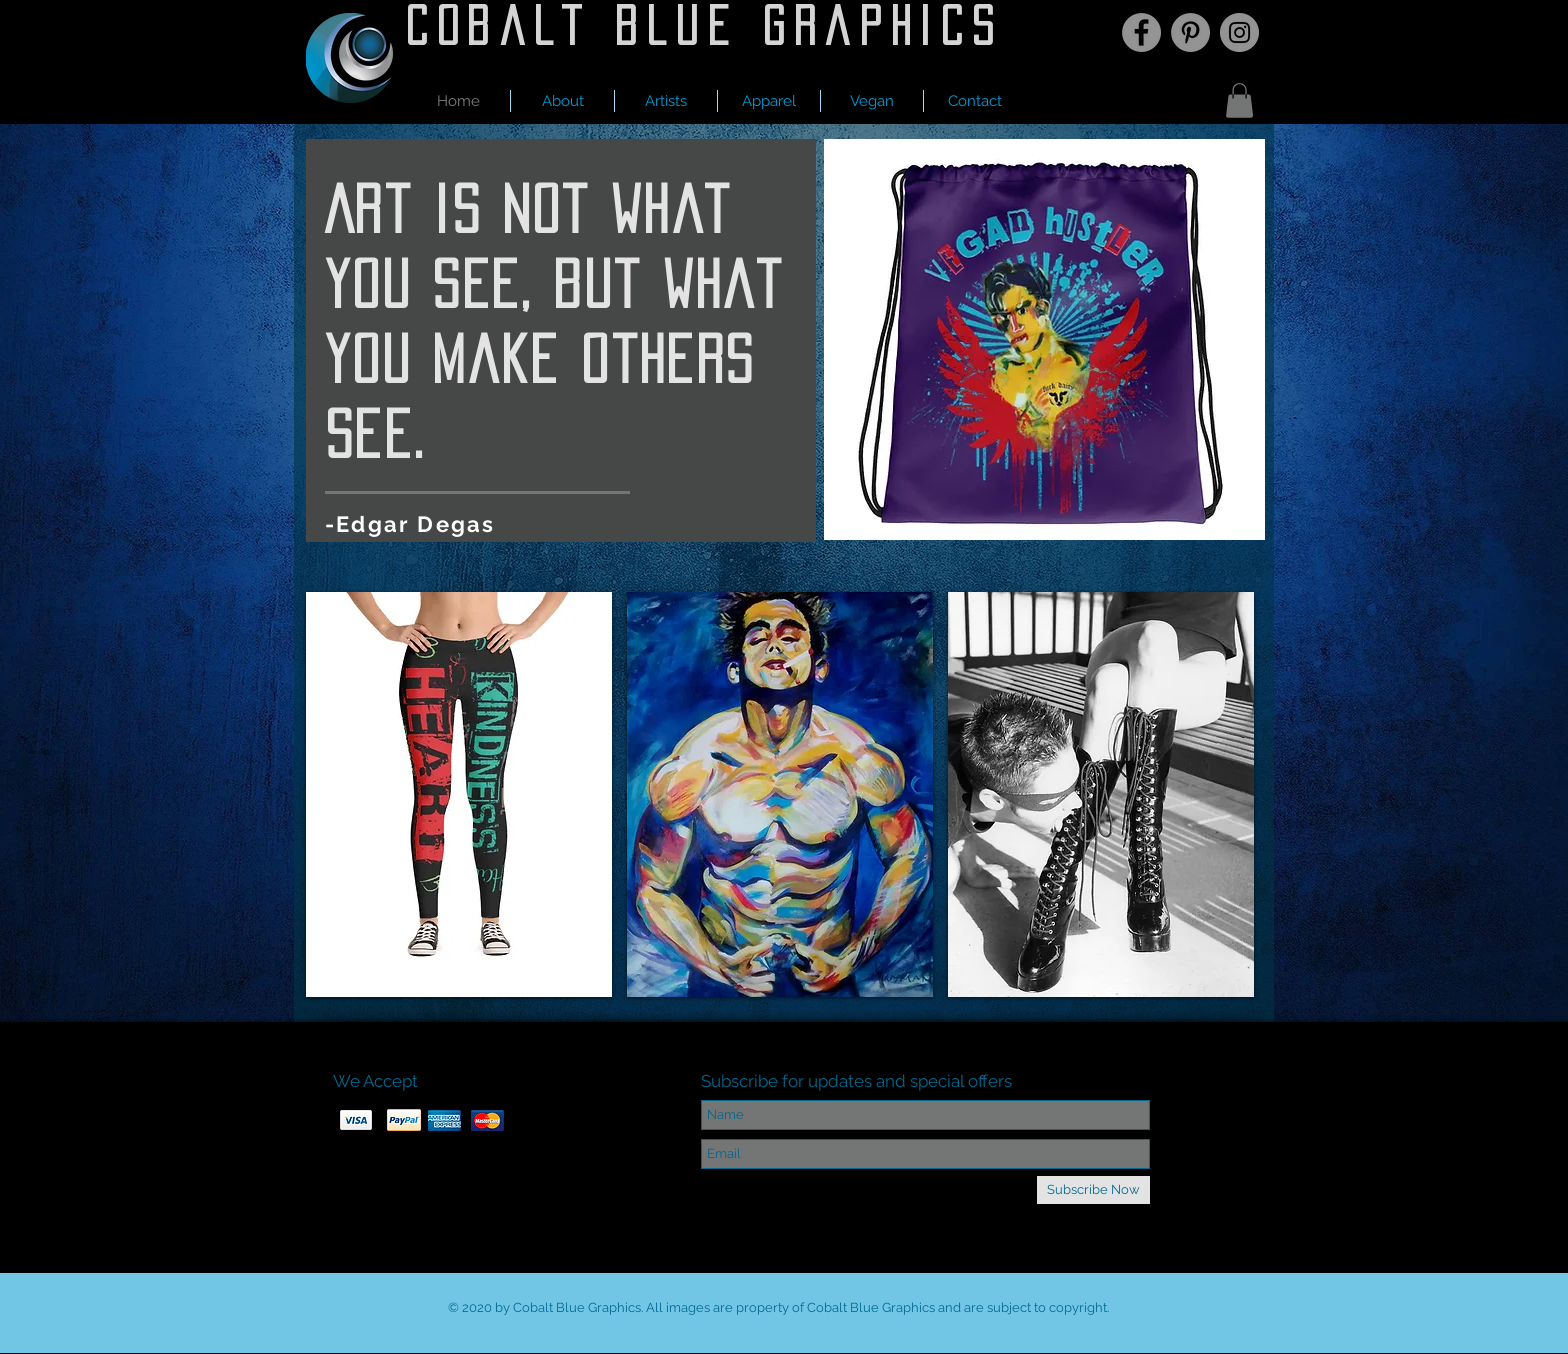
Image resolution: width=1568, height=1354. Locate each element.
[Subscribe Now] (1093, 1190)
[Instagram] (1239, 32)
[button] (666, 101)
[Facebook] (1141, 32)
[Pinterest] (1190, 32)
